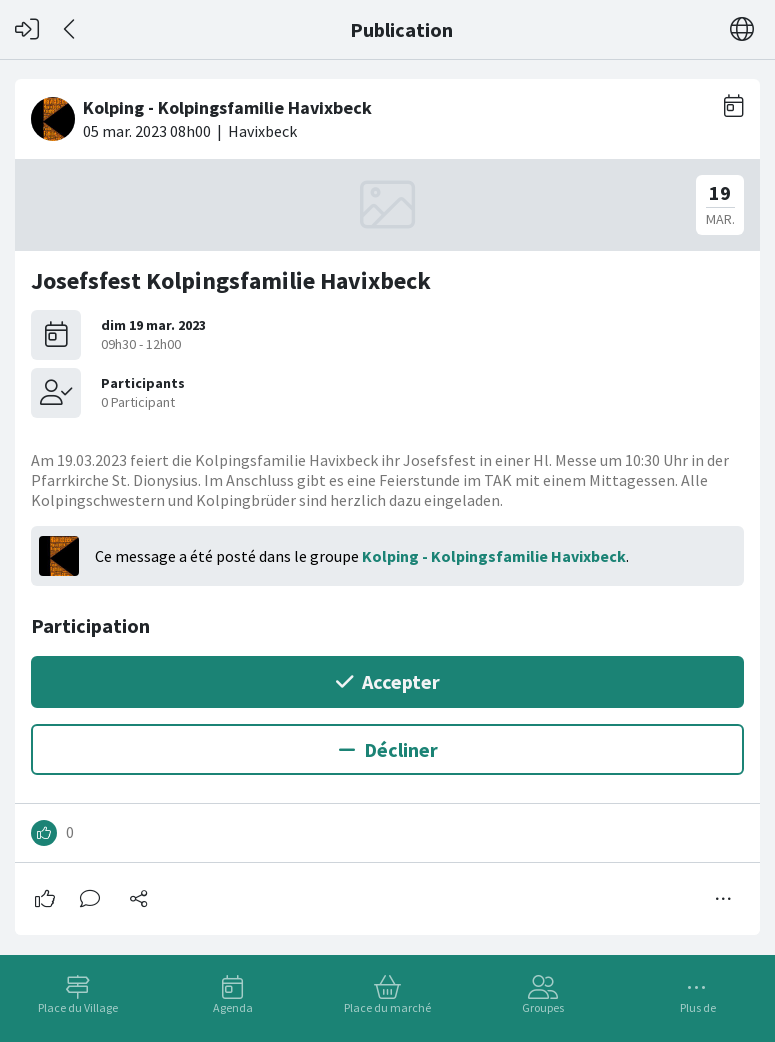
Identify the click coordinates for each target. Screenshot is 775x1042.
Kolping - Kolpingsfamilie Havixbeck (494, 556)
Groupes (543, 1007)
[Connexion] (27, 29)
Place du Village (78, 1007)
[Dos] (70, 29)
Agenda (233, 1007)
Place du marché (387, 1007)
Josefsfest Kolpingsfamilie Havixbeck (231, 280)
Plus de (698, 1007)
